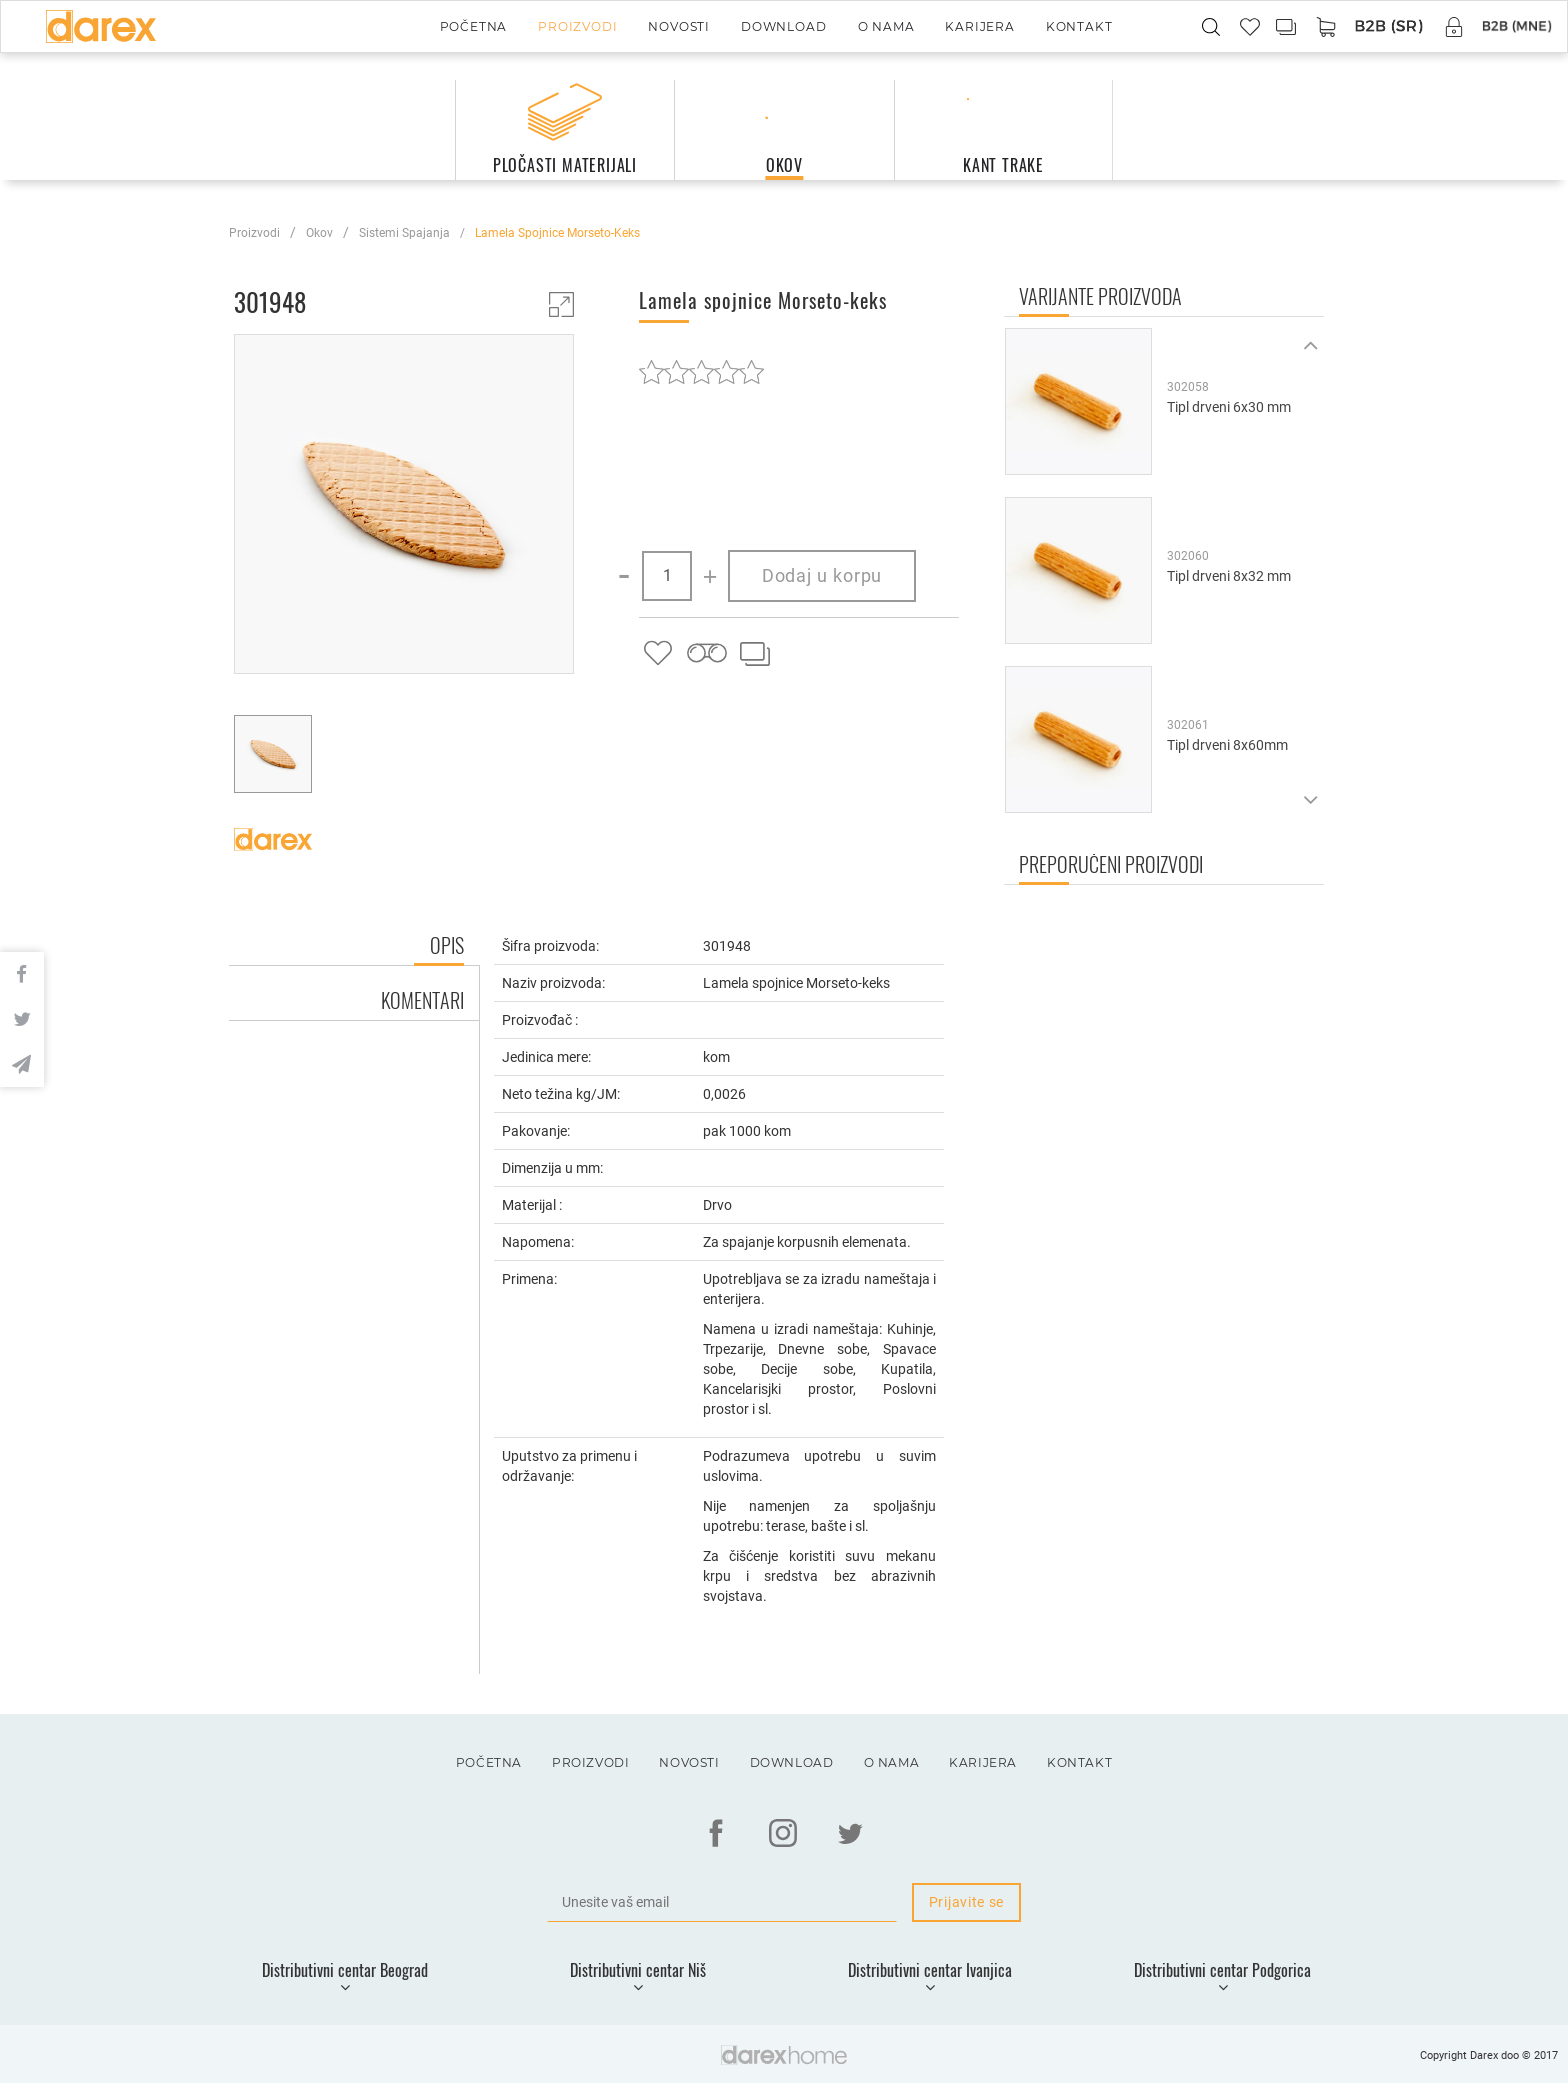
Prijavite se (966, 1902)
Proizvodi (577, 26)
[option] (404, 507)
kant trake (1003, 165)
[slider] (701, 371)
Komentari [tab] (422, 1000)
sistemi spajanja (404, 233)
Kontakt (1079, 26)
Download (783, 26)
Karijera (979, 26)
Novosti (679, 26)
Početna (474, 26)
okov (784, 165)
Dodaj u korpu (822, 575)
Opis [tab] (447, 945)
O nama (886, 26)
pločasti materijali (565, 165)
